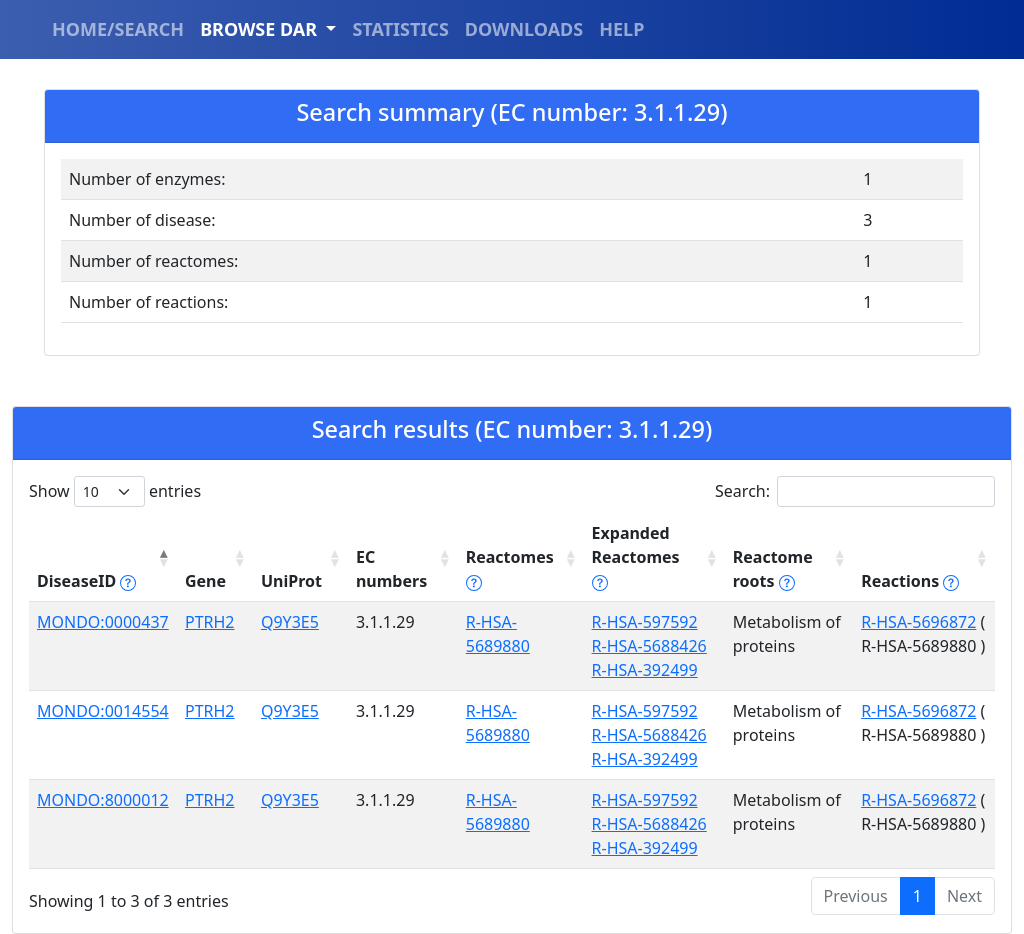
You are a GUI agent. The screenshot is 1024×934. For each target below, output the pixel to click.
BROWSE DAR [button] (261, 29)
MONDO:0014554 (103, 711)
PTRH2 (210, 622)
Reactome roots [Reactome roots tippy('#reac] (773, 569)
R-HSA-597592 (645, 622)
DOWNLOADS (524, 29)
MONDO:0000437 (103, 622)
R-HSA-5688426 (649, 646)
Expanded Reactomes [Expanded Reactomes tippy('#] (636, 557)
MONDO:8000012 (103, 800)
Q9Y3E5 (290, 622)
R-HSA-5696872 (918, 622)
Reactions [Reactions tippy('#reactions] (910, 581)
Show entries (115, 491)
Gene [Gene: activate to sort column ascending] (205, 581)
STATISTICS (400, 29)
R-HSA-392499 (645, 670)
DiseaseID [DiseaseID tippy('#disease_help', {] (86, 581)
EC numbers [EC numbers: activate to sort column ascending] (391, 569)
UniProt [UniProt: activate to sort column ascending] (291, 581)
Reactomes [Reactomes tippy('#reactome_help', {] (510, 569)
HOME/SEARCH (118, 29)
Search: (855, 491)
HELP (621, 29)
